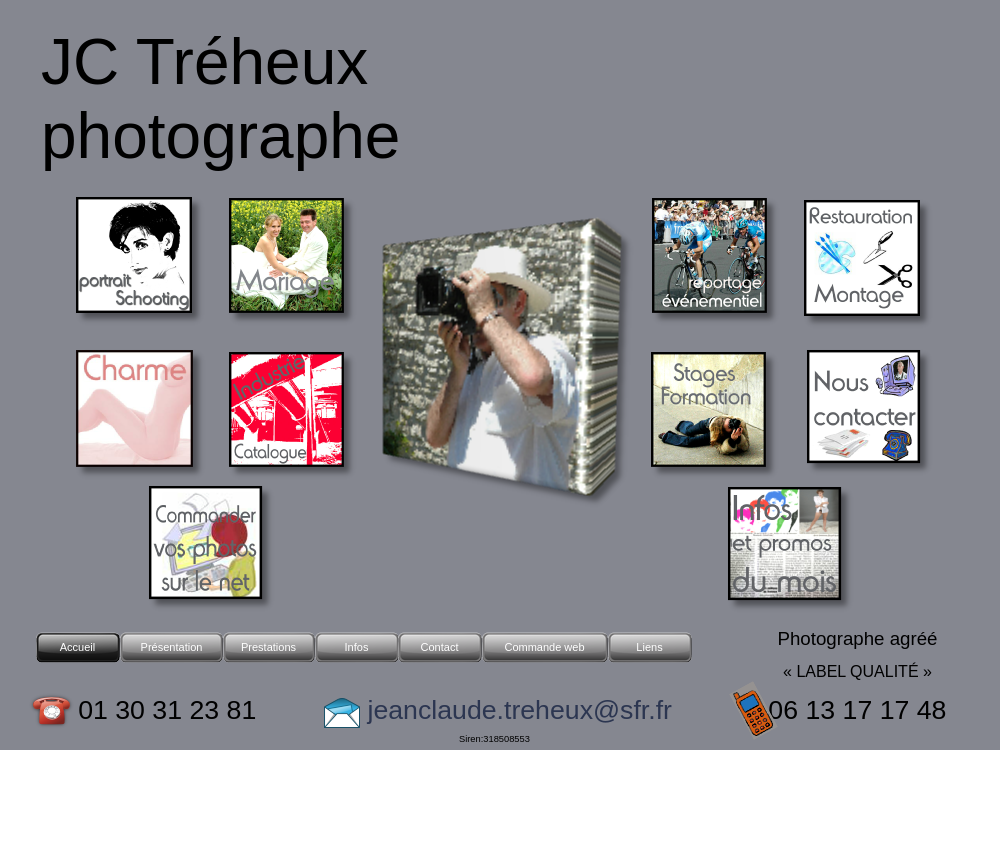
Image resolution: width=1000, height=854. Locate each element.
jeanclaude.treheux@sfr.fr (516, 710)
